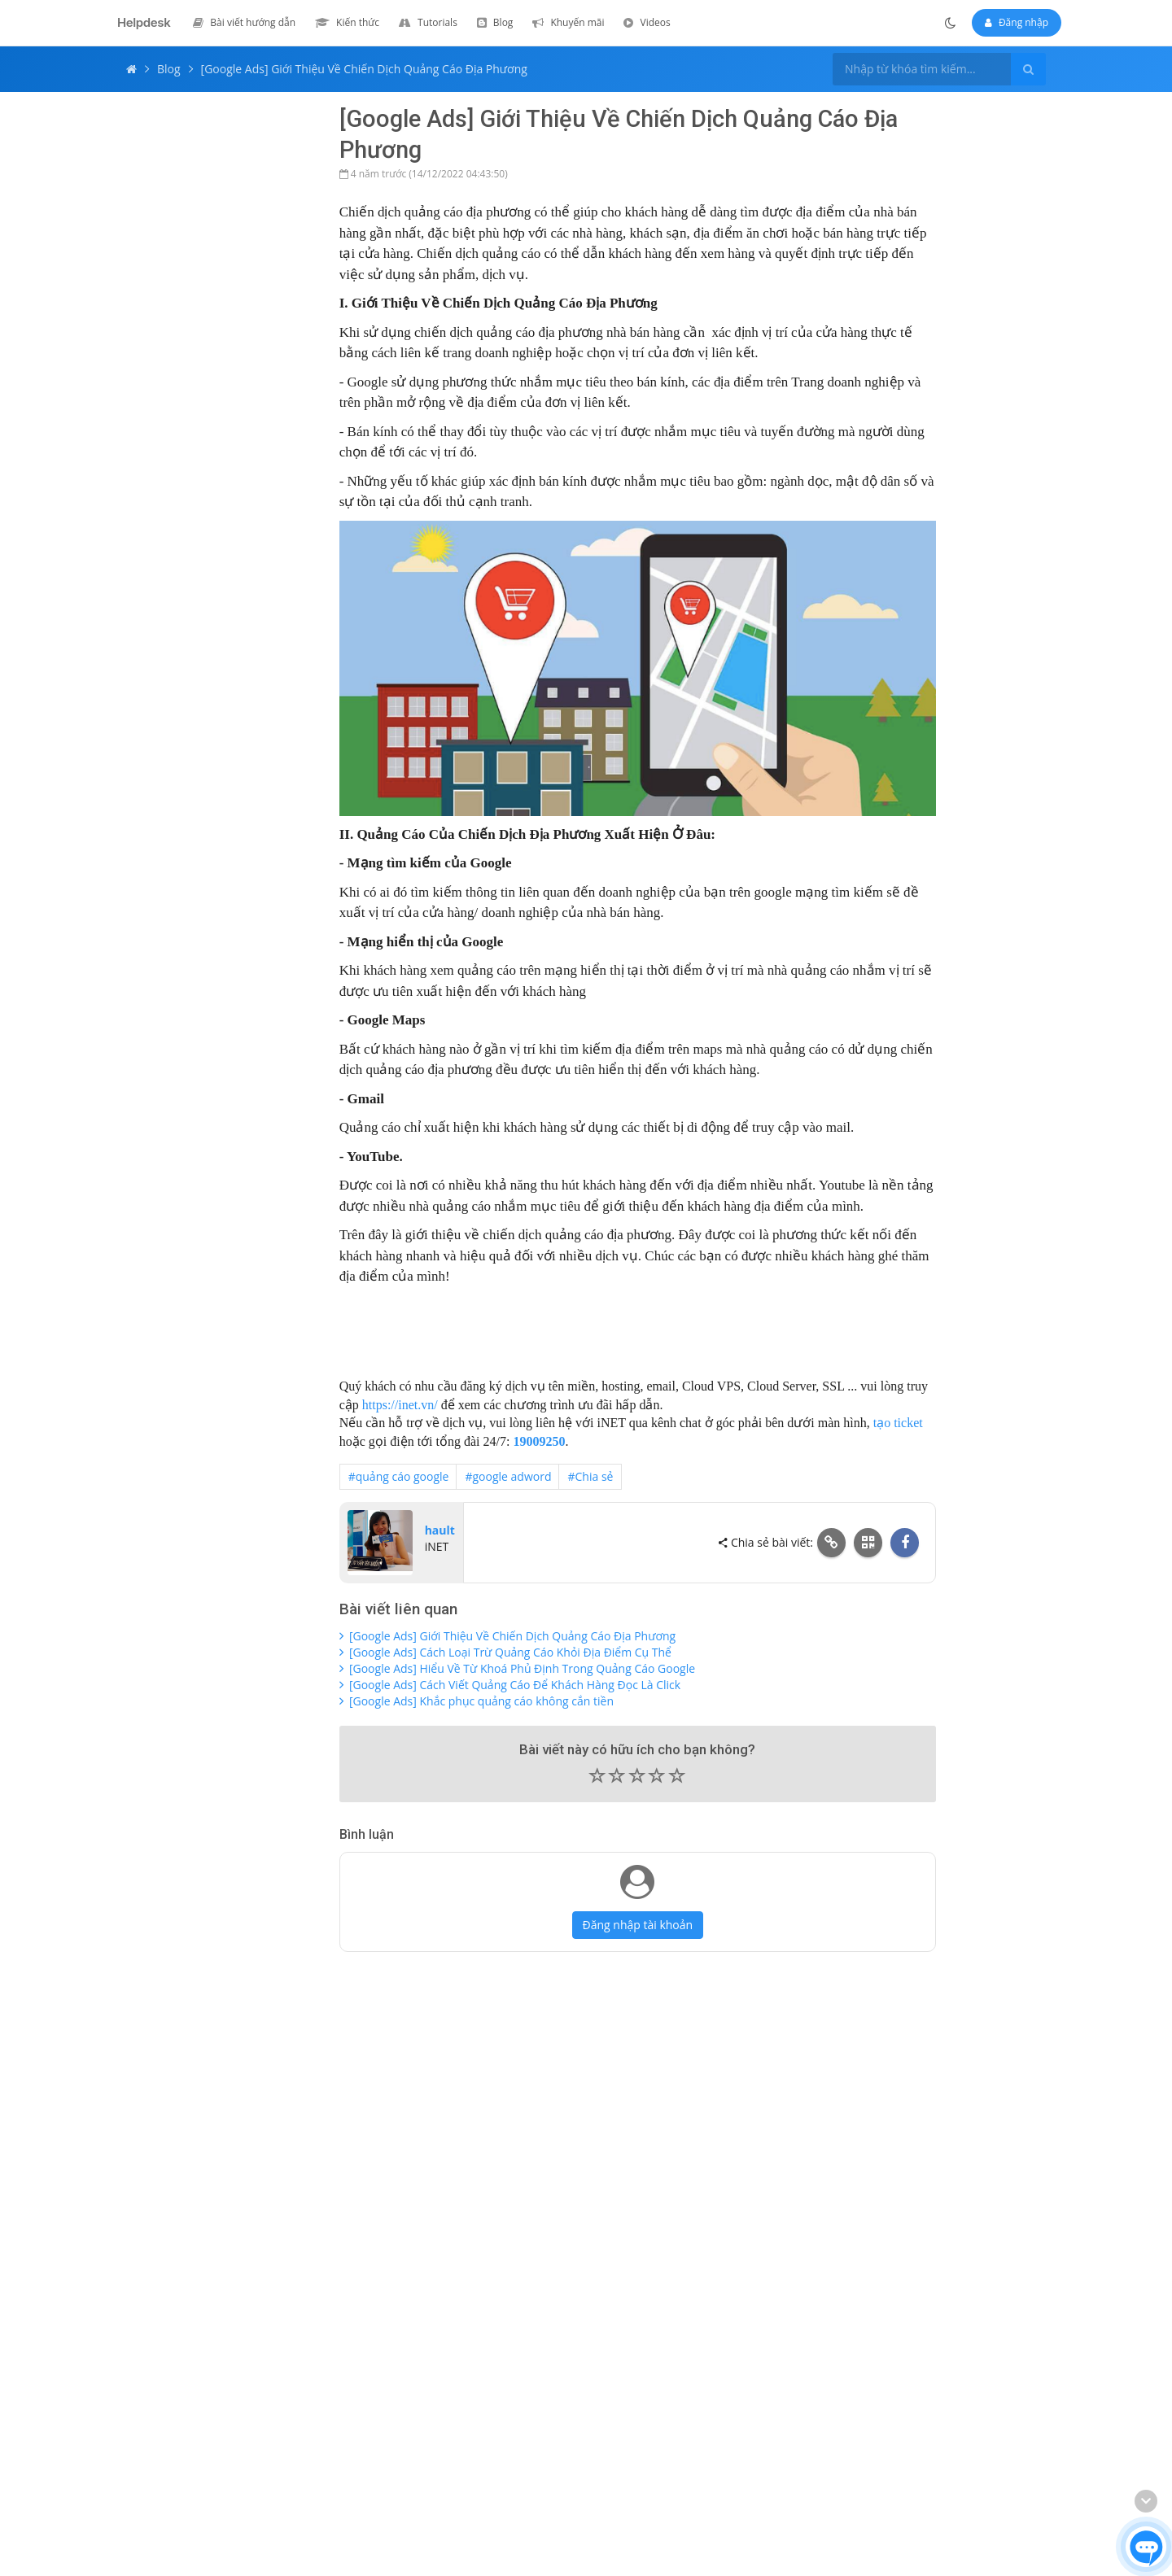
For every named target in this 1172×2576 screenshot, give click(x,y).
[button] (638, 1777)
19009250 (539, 1441)
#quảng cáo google (398, 1476)
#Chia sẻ (590, 1476)
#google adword (508, 1476)
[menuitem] (244, 22)
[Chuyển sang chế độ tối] (950, 22)
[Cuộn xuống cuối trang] (1146, 2501)
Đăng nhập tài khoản (638, 1924)
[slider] (638, 1779)
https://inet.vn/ (400, 1405)
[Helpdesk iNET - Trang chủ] (140, 22)
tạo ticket (898, 1423)
